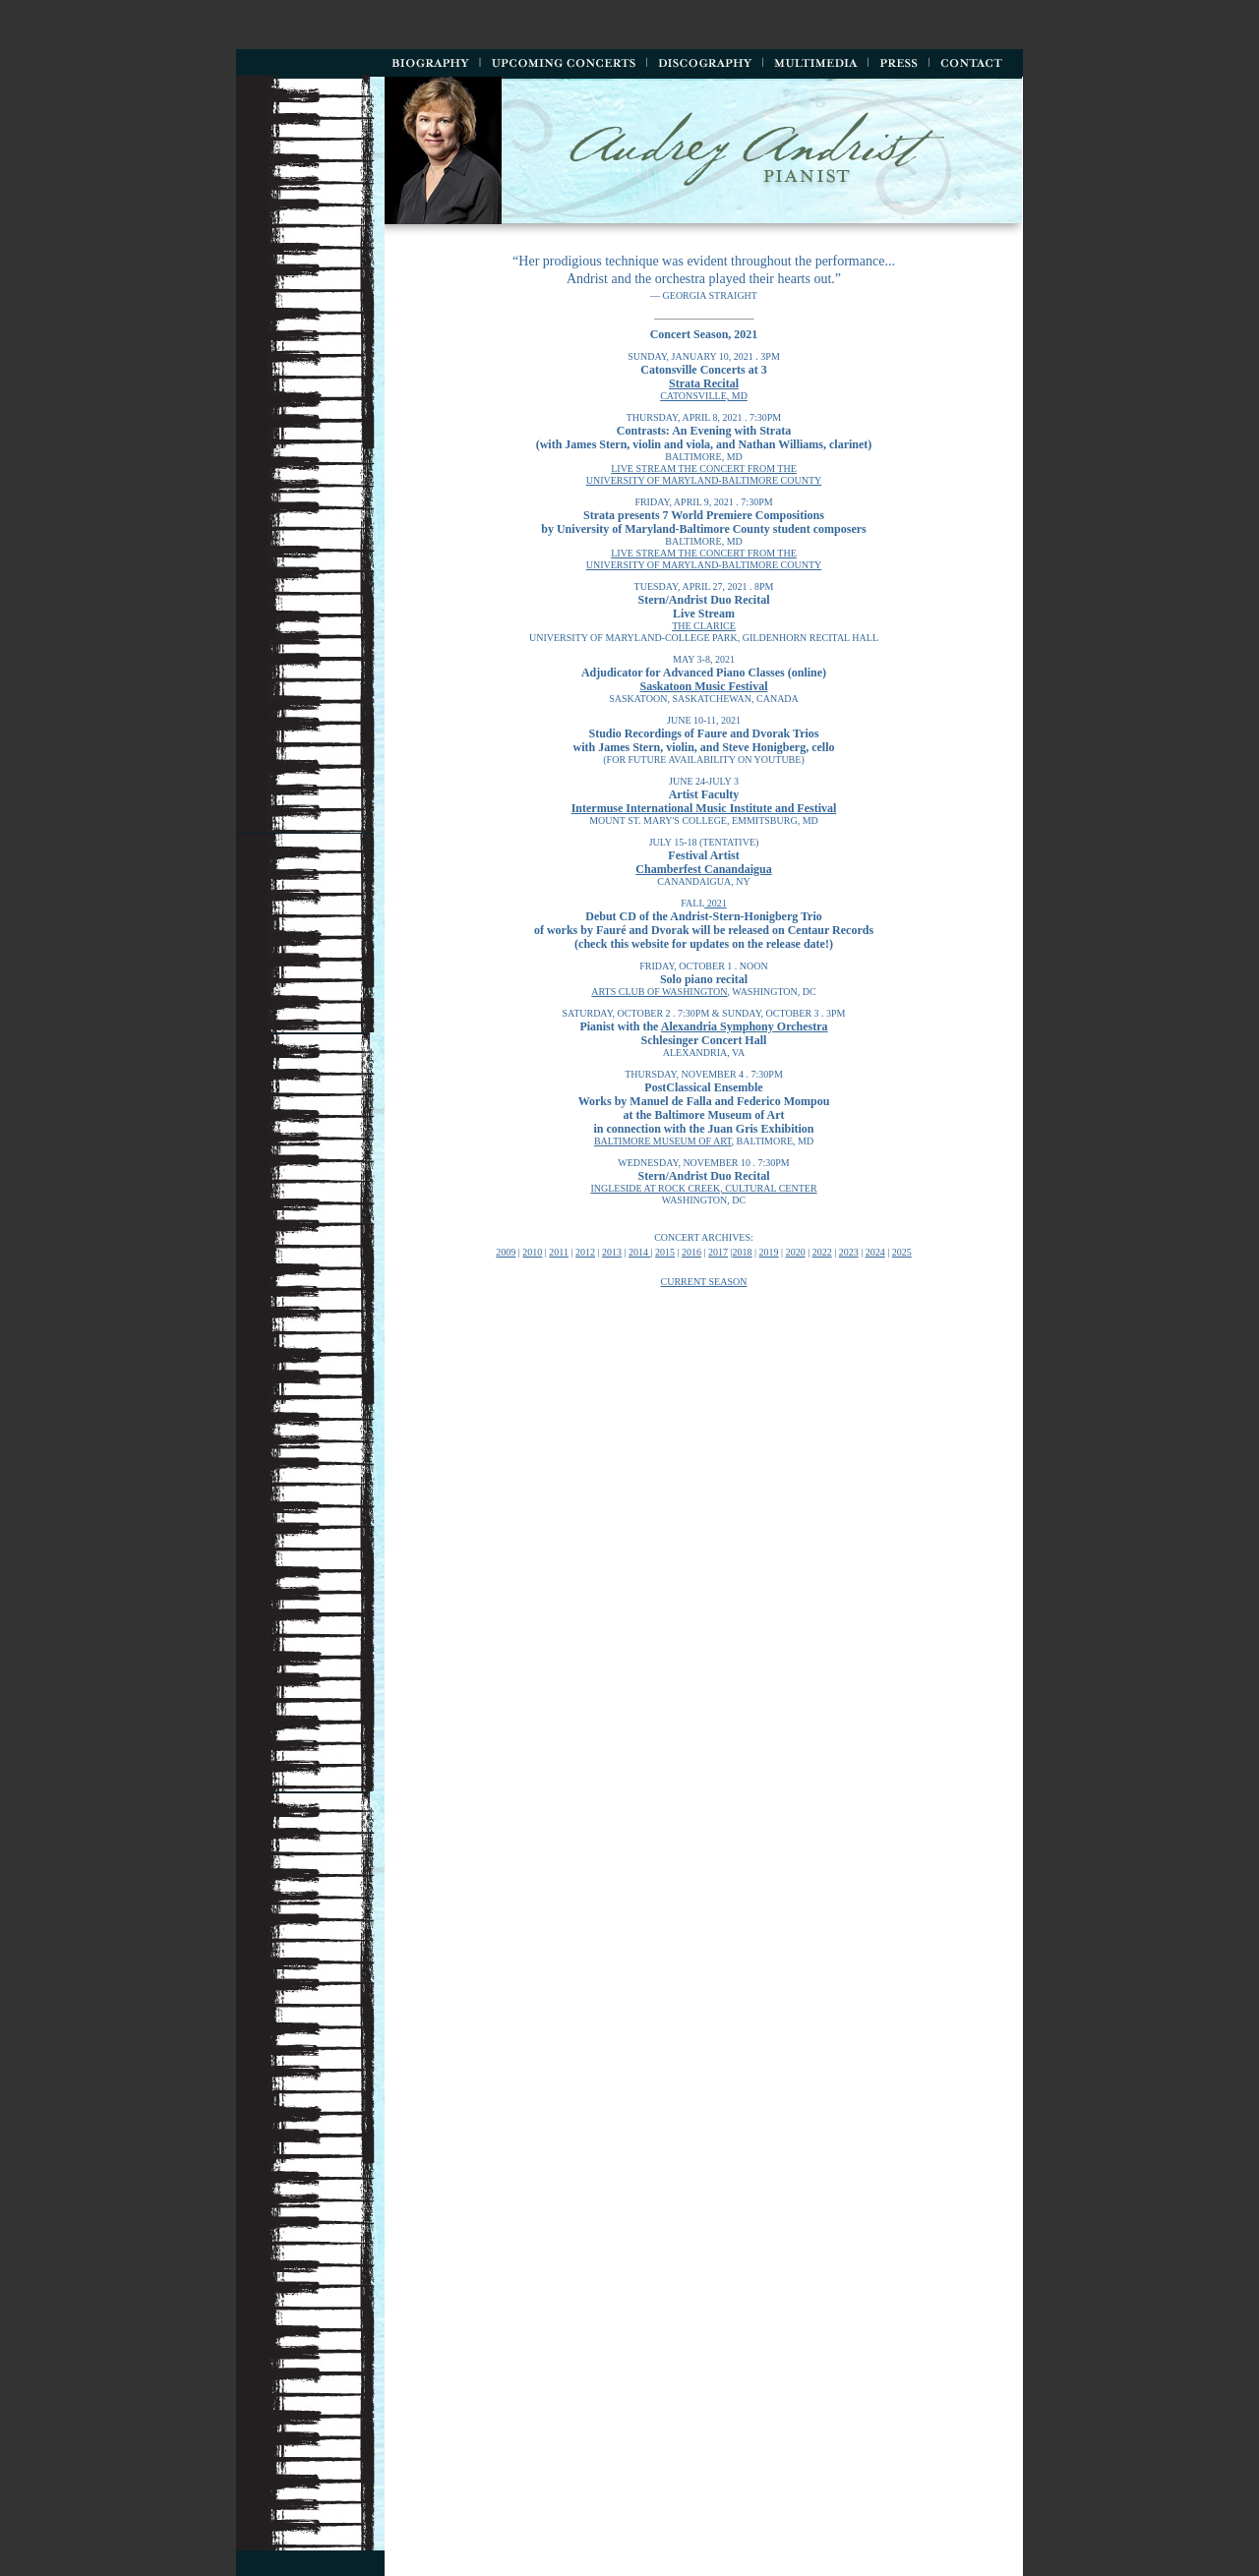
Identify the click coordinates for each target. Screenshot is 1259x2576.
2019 (769, 1252)
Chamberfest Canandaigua (703, 869)
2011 (559, 1252)
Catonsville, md (704, 395)
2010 (532, 1252)
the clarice (704, 625)
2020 (796, 1252)
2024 (875, 1252)
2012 (585, 1252)
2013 (612, 1252)
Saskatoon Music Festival (703, 686)
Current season (704, 1281)
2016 (691, 1252)
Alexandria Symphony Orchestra (744, 1026)
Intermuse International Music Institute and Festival (704, 808)
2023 (849, 1252)
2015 (665, 1252)
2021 (715, 903)
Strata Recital (704, 383)
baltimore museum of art (663, 1141)
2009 (505, 1252)
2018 (742, 1252)
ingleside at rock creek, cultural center (703, 1188)
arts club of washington (659, 991)
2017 (718, 1252)
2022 (822, 1252)
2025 (902, 1252)
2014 (640, 1252)
